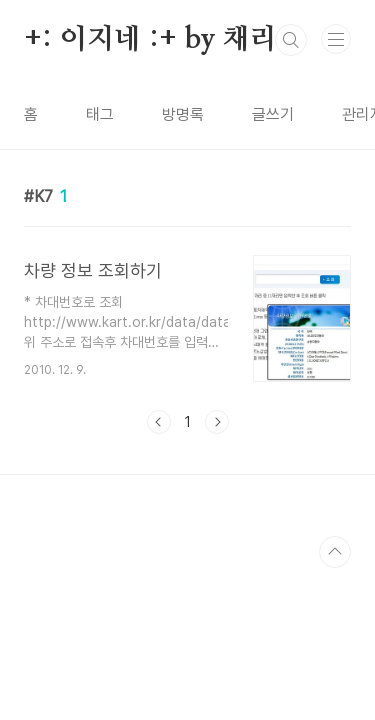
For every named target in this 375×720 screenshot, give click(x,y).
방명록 (183, 114)
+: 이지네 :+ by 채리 (150, 40)
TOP (335, 552)
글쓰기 (273, 114)
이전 (159, 422)
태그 (100, 114)
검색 (291, 40)
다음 (217, 422)
